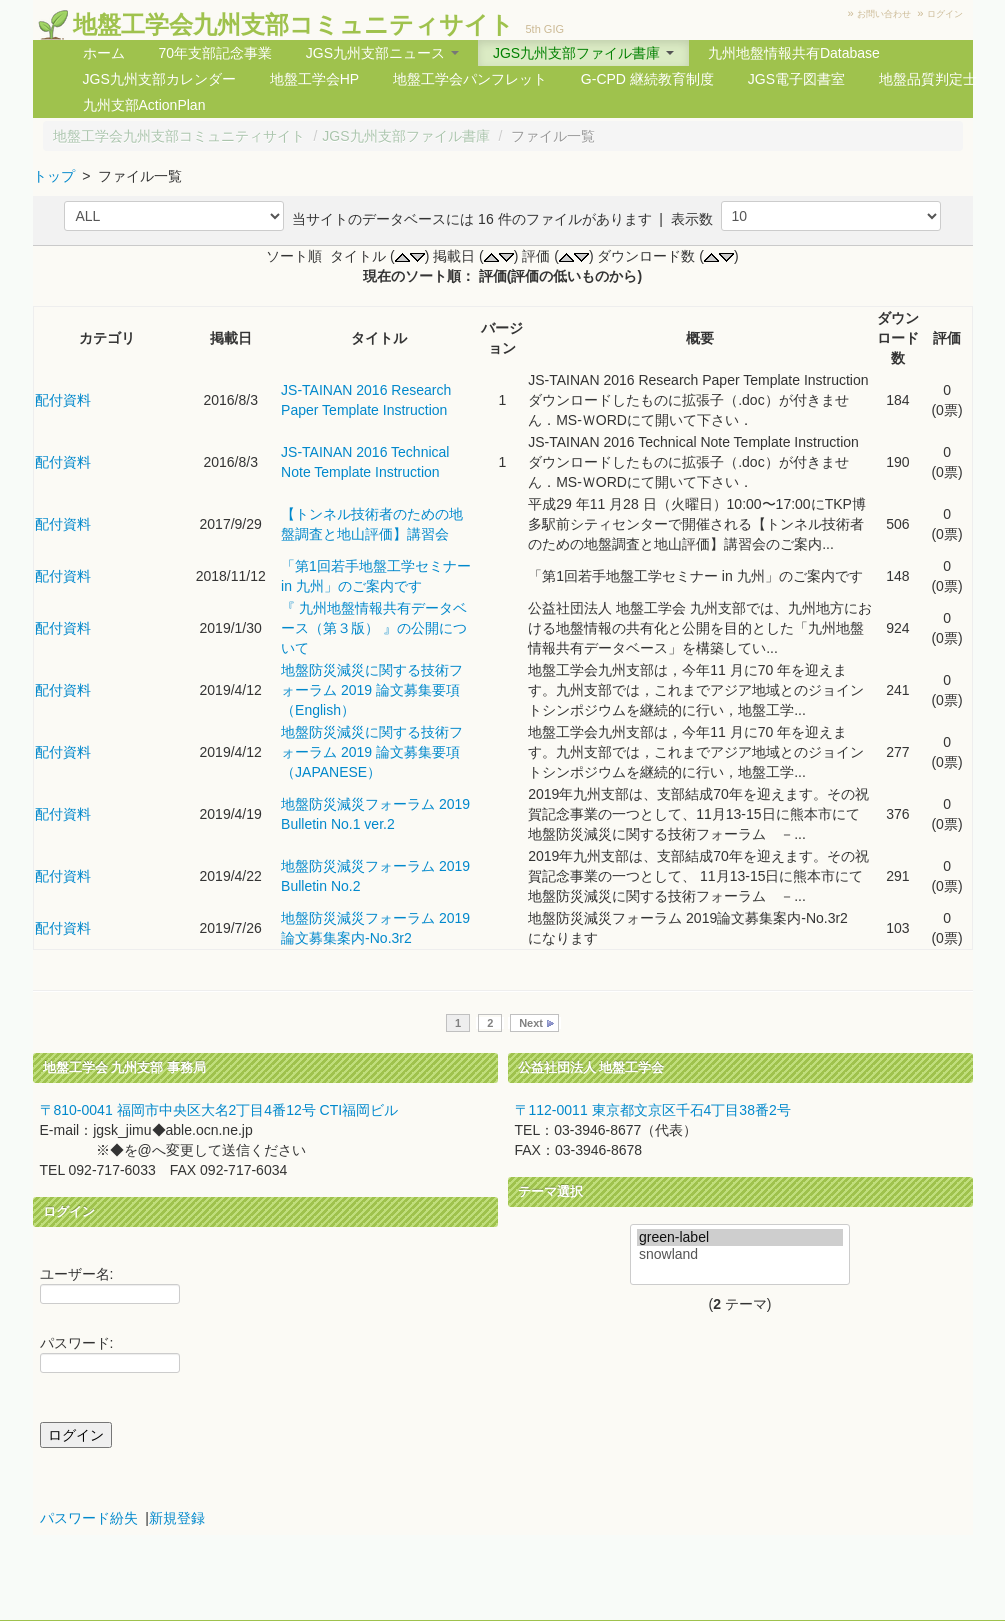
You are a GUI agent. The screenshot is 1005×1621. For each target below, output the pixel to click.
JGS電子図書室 (796, 79)
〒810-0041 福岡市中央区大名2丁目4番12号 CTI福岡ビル (219, 1110)
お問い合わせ (884, 14)
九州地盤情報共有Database (794, 53)
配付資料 (63, 400)
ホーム (104, 53)
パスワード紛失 (89, 1518)
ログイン (945, 14)
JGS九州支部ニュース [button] (382, 53)
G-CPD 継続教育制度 (647, 79)
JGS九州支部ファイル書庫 (405, 136)
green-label (740, 1237)
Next (531, 1023)
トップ (54, 176)
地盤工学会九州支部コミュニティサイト (293, 24)
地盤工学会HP (314, 79)
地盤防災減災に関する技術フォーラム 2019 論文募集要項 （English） (372, 690)
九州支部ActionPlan (144, 105)
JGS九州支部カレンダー (159, 79)
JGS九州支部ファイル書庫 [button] (583, 53)
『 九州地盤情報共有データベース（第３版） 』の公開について (374, 628)
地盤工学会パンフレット (470, 79)
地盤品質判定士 (928, 79)
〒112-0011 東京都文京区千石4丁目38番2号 (653, 1110)
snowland (740, 1254)
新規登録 (177, 1518)
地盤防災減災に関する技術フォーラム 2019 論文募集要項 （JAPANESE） (372, 752)
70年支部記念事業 (215, 53)
